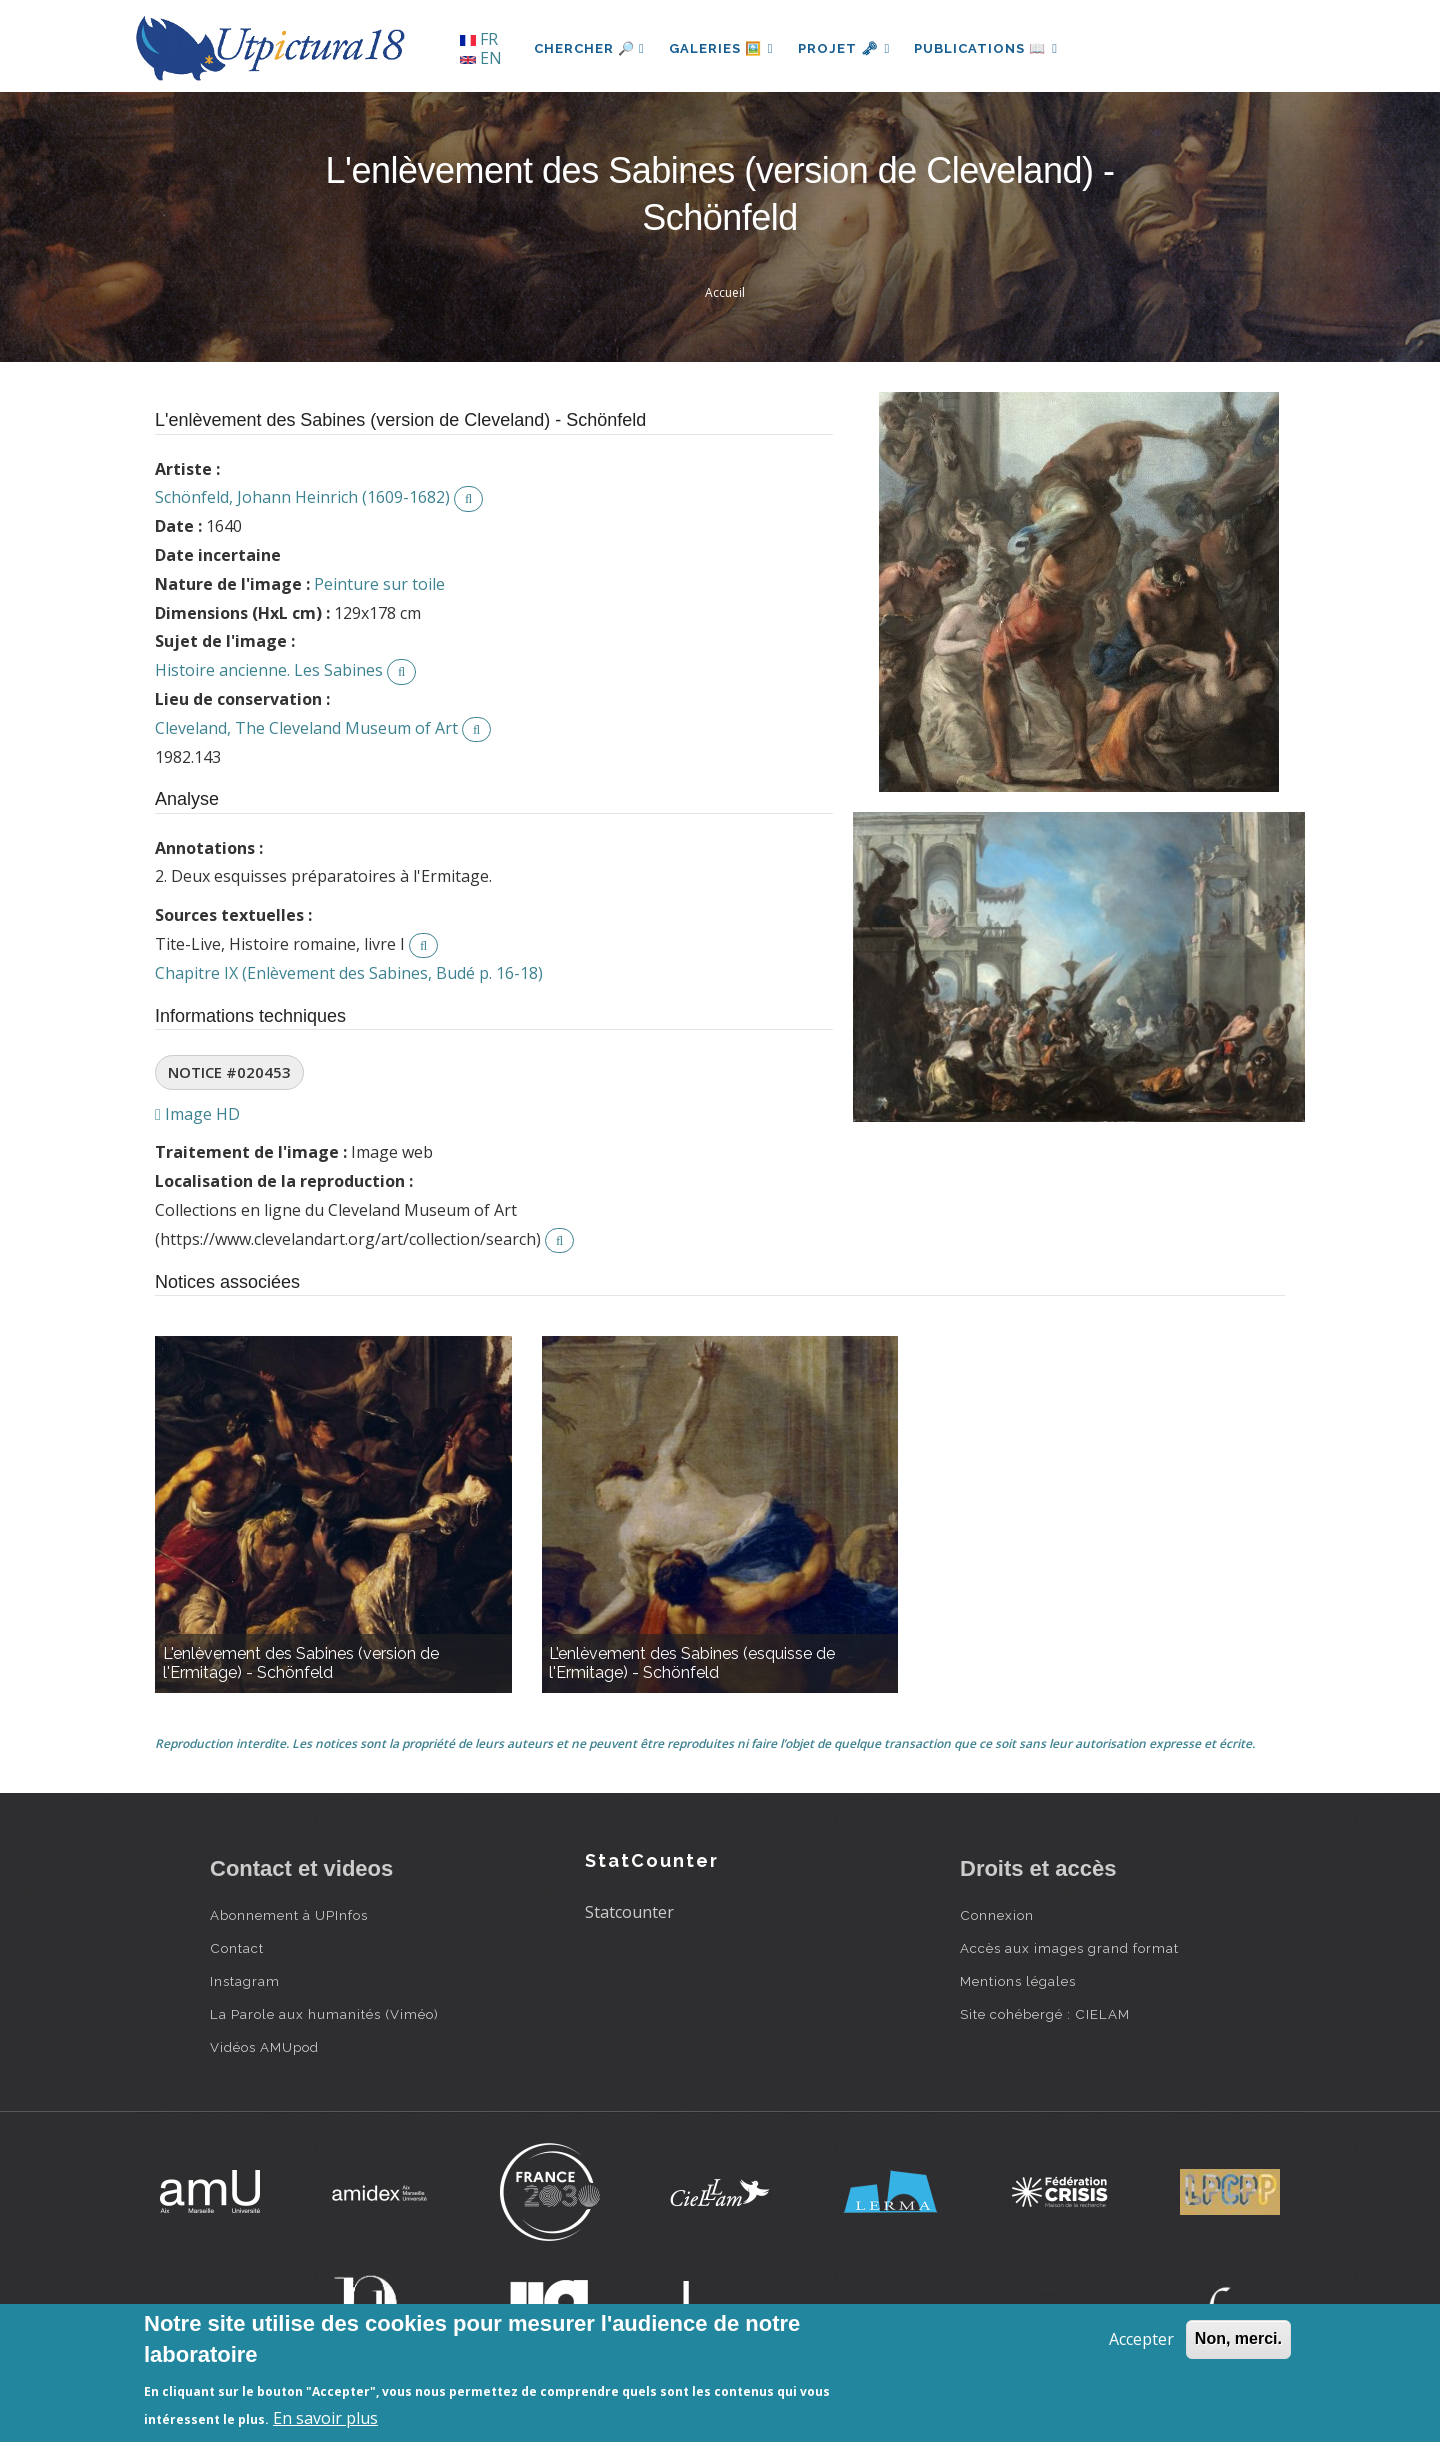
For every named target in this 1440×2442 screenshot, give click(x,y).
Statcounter (629, 1912)
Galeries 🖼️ (721, 48)
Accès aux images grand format (1069, 1948)
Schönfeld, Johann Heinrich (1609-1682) (302, 497)
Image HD (197, 1114)
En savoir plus (325, 2418)
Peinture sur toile (379, 584)
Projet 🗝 (844, 48)
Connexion (997, 1915)
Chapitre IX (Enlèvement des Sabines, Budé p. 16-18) (349, 973)
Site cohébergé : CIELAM (1045, 2014)
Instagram (245, 1981)
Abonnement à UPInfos (289, 1915)
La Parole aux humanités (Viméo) (324, 2014)
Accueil (725, 292)
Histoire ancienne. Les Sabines (269, 670)
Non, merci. (1238, 2338)
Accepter (1141, 2339)
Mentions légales (1018, 1981)
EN (481, 58)
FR (479, 39)
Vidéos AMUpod (264, 2047)
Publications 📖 (986, 48)
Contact (237, 1948)
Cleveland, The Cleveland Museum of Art (306, 728)
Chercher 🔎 (589, 48)
